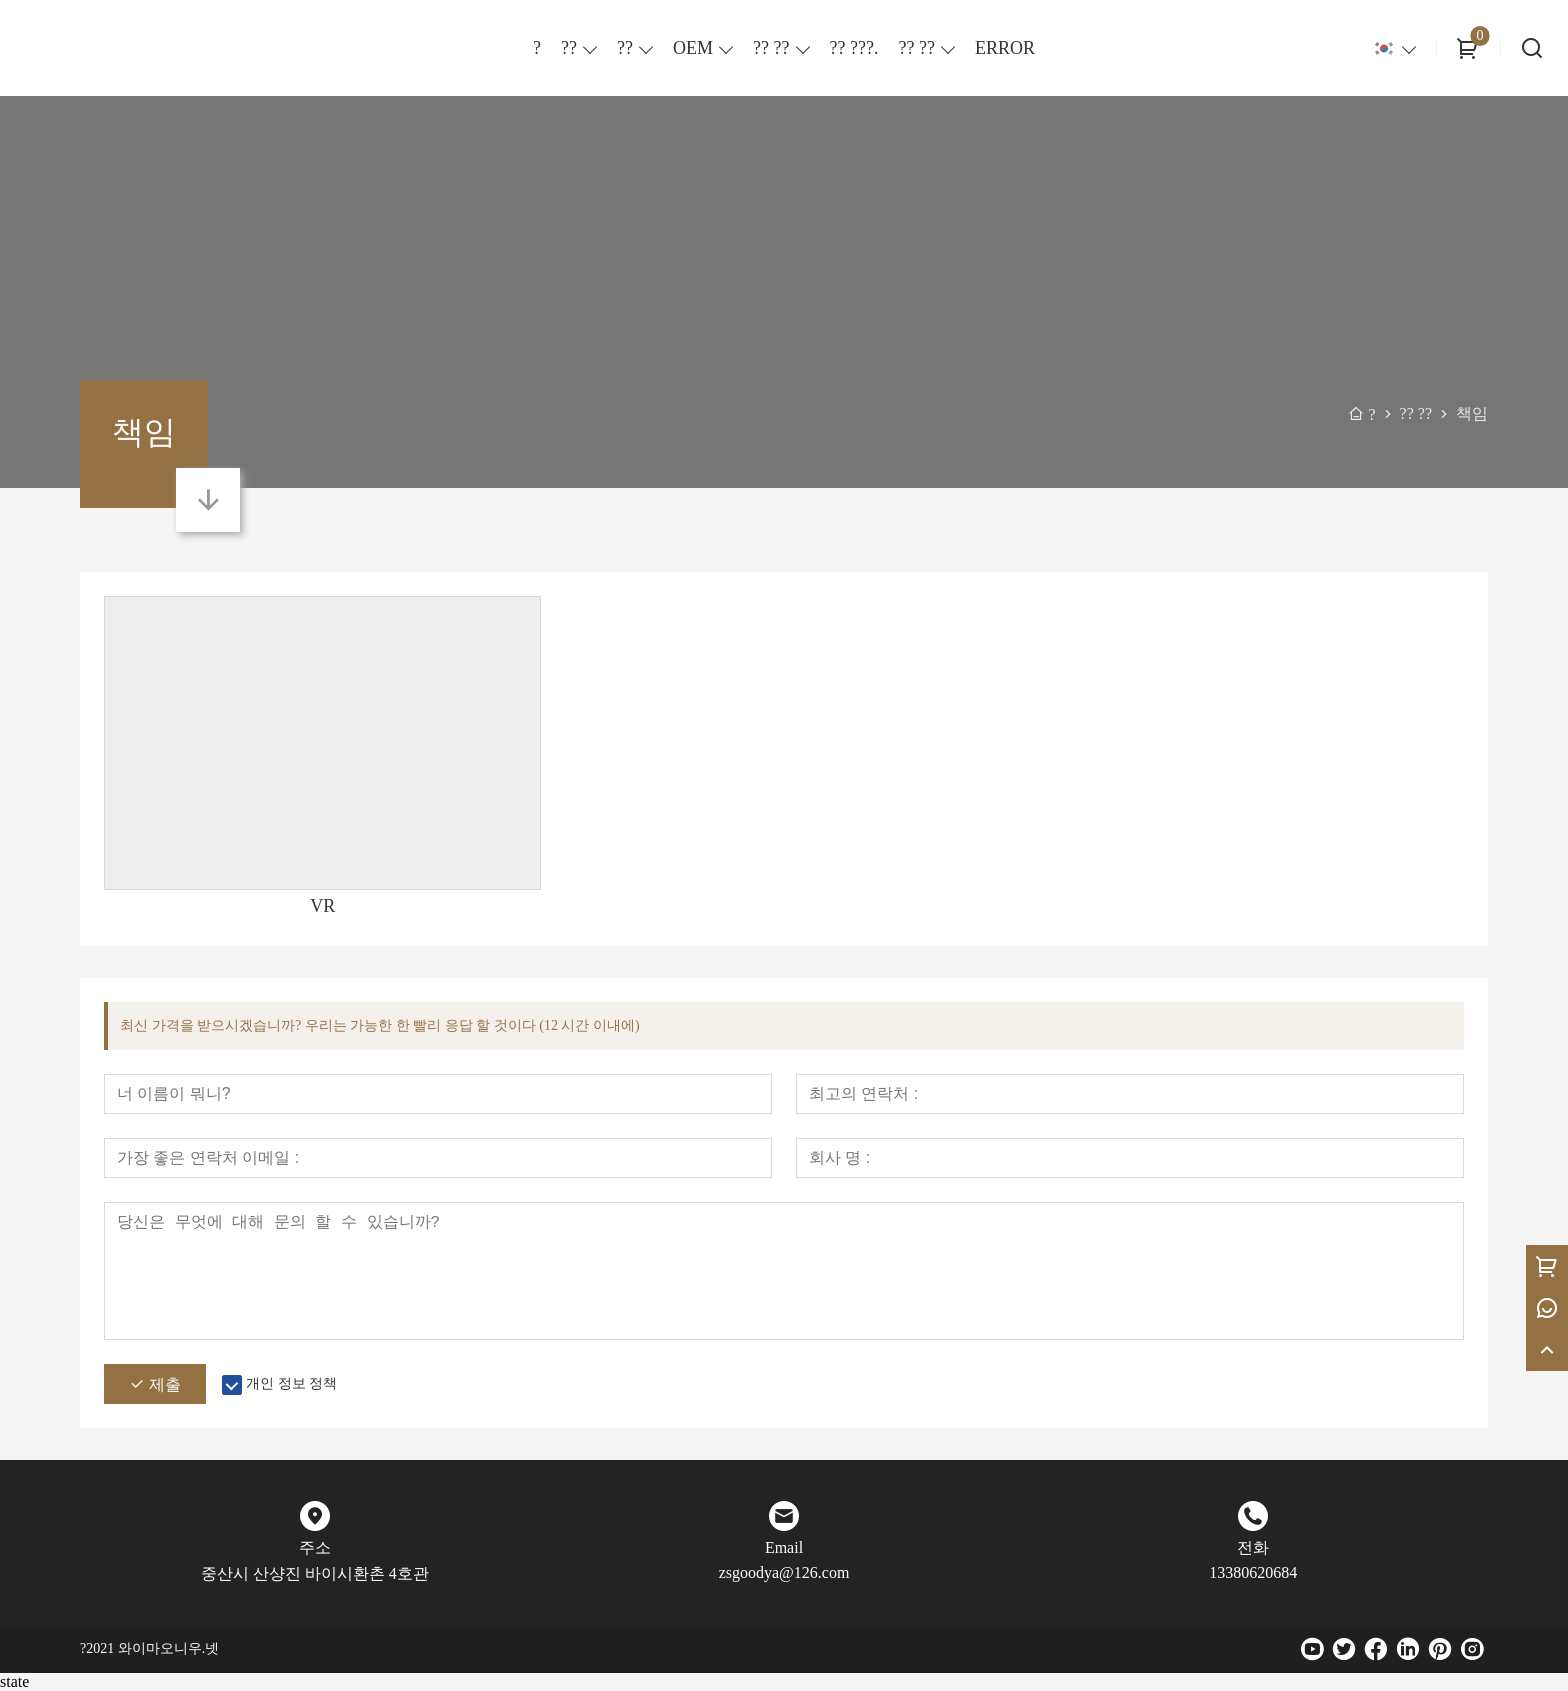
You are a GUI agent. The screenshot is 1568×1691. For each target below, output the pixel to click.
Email (784, 1547)
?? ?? (771, 48)
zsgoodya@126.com (784, 1572)
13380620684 (1253, 1572)
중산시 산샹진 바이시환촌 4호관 (315, 1573)
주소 (315, 1547)
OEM (693, 48)
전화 (1253, 1547)
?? (569, 48)
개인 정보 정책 (291, 1383)
